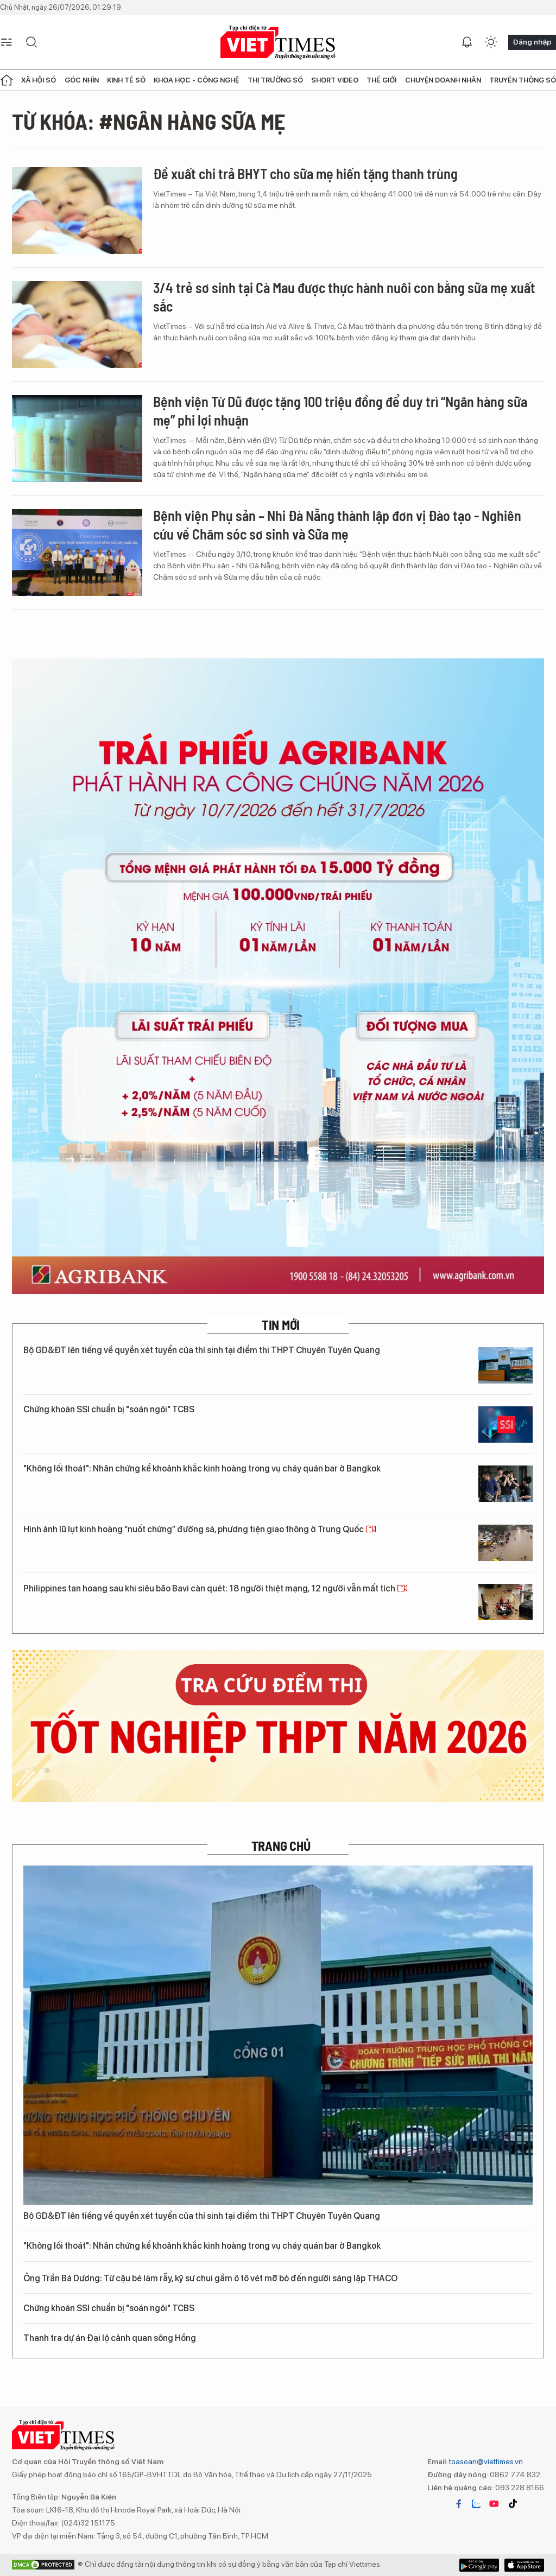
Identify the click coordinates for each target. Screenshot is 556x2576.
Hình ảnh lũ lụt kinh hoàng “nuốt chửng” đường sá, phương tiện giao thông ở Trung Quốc (199, 1529)
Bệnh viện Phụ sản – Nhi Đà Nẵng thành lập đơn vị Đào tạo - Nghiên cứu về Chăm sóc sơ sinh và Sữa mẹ (337, 524)
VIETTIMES (278, 43)
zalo (476, 2503)
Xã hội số (38, 80)
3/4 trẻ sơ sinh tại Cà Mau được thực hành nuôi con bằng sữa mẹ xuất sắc (344, 296)
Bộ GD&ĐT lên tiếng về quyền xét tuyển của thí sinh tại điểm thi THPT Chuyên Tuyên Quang (201, 1350)
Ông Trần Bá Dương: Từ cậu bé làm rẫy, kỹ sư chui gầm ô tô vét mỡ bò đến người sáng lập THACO (216, 2277)
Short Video (334, 80)
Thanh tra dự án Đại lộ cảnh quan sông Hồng (109, 2338)
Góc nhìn (82, 80)
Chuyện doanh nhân (443, 80)
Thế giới (381, 80)
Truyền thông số (522, 80)
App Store (479, 2565)
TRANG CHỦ (281, 1846)
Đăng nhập (532, 41)
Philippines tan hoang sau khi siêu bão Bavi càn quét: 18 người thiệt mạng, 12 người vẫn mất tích (215, 1588)
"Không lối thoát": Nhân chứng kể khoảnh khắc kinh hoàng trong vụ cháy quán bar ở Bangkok (202, 1468)
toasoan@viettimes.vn (485, 2461)
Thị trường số (275, 80)
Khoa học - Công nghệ (196, 80)
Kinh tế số (126, 80)
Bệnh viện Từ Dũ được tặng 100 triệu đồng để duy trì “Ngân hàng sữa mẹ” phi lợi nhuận (340, 410)
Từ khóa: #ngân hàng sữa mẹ (148, 121)
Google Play (524, 2565)
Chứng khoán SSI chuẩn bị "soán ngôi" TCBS (108, 1409)
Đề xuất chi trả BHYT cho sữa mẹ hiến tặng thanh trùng (305, 173)
